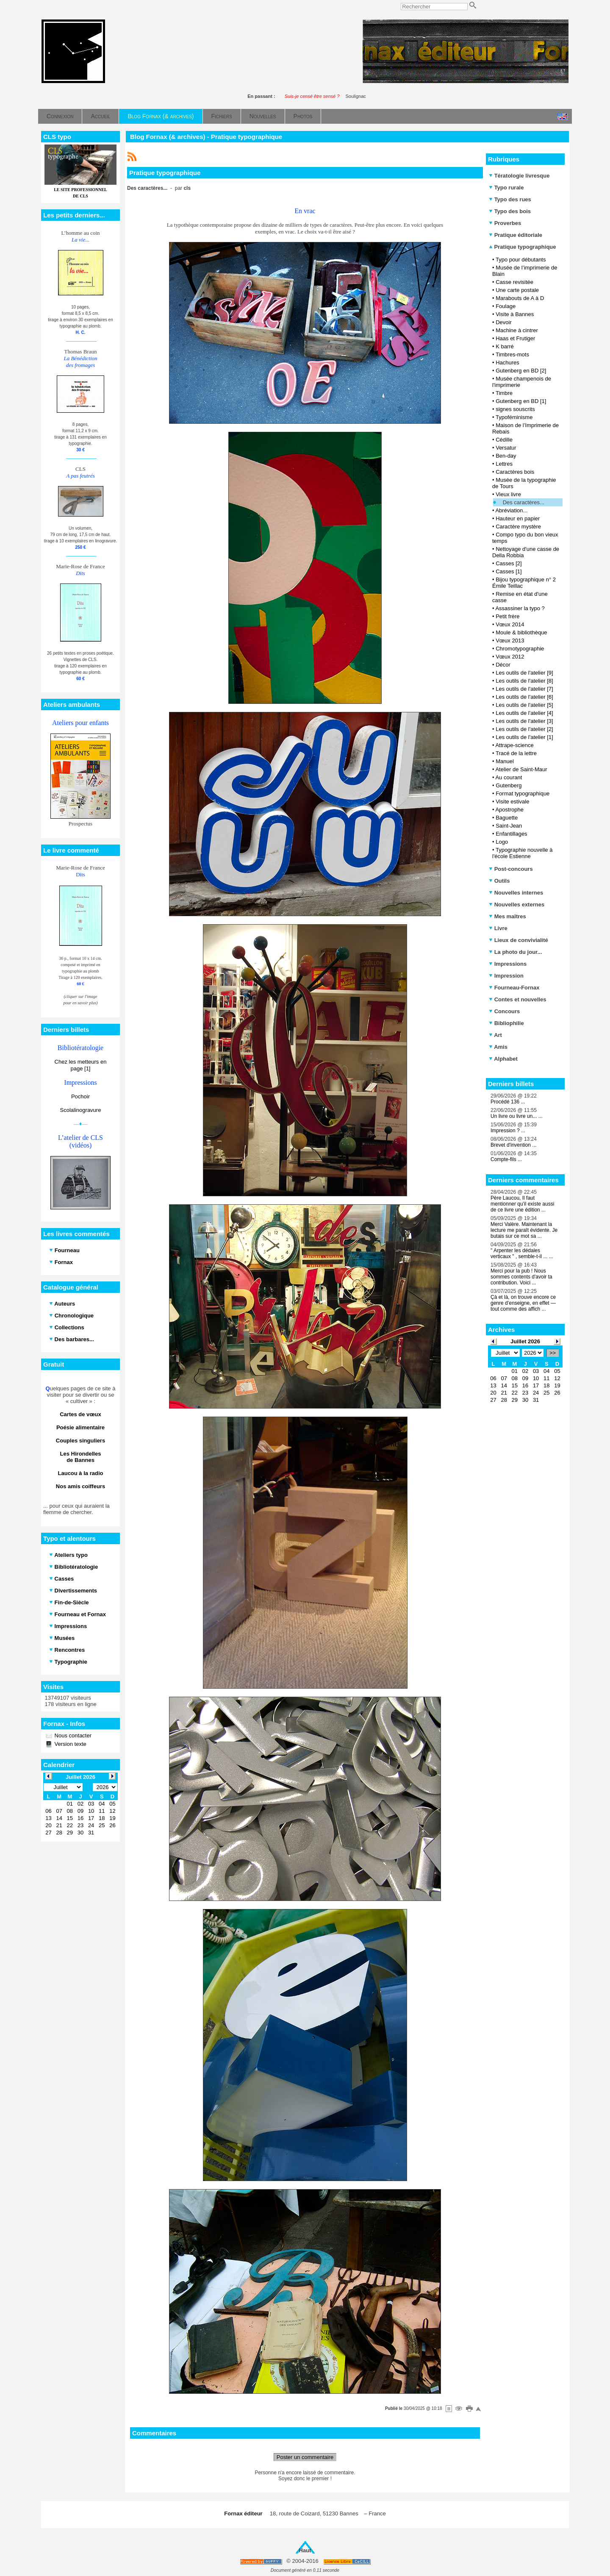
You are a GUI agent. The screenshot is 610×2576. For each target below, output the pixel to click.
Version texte (69, 1744)
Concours (504, 1011)
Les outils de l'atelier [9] (524, 673)
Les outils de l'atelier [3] (524, 721)
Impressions (508, 964)
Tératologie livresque (519, 175)
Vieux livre (508, 494)
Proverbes (505, 223)
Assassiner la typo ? (519, 608)
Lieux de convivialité (518, 940)
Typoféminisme (514, 417)
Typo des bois (510, 211)
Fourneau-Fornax (514, 987)
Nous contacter (72, 1735)
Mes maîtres (507, 916)
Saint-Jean (509, 826)
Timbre (504, 393)
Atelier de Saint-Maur (521, 769)
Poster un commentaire (305, 2457)
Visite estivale (512, 801)
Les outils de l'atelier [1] (524, 737)
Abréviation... (511, 510)
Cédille (504, 439)
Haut (305, 2550)
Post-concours (511, 869)
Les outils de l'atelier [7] (524, 689)
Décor (503, 664)
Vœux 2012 (510, 656)
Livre (498, 928)
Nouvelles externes (516, 904)
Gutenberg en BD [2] (521, 370)
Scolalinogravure (80, 1110)
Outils (499, 881)
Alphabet (503, 1059)
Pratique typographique (522, 247)
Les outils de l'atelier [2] (524, 729)
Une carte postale (517, 290)
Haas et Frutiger (515, 338)
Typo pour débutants (521, 259)
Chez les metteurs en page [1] (81, 1065)
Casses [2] (508, 563)
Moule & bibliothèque (521, 632)
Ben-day (506, 456)
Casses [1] (508, 571)
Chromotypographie (520, 648)
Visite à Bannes (515, 314)
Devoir (504, 322)
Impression (506, 976)
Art (495, 1035)
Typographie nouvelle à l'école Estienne (522, 853)
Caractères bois (515, 472)
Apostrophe (509, 809)
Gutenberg (508, 785)
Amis (498, 1047)
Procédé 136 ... (508, 1102)
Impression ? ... (508, 1131)
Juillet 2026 (525, 1341)
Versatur (506, 448)
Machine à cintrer (517, 330)
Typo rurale (506, 187)
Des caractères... (523, 502)
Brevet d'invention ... (513, 1145)
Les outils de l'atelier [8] (524, 681)
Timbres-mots (512, 354)
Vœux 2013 (510, 640)
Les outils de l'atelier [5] (524, 705)
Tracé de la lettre (516, 753)
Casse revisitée (514, 282)
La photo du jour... (515, 952)
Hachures (507, 362)
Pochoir (80, 1096)
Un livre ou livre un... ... (517, 1116)
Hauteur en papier (518, 518)
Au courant (508, 777)
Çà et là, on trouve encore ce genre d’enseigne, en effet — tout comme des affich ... (523, 1303)
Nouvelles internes (516, 892)
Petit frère (507, 616)
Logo (502, 842)
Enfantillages (511, 834)
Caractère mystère (518, 526)
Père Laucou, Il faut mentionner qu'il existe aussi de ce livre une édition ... (522, 1204)
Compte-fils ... (506, 1159)
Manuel (505, 761)
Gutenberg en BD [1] (521, 401)
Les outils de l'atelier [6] (524, 697)
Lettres (504, 464)
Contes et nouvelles (517, 999)
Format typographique (522, 793)
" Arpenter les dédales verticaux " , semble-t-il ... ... (522, 1253)
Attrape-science (514, 745)
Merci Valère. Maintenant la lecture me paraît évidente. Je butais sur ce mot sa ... (524, 1230)
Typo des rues (510, 199)
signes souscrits (515, 409)
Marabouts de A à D (520, 298)
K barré (505, 346)
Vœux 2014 (510, 624)
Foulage (506, 306)
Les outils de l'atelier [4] (524, 713)
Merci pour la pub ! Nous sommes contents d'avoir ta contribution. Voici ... (521, 1277)
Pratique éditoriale (515, 235)
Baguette (507, 817)
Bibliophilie (506, 1023)
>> (552, 1353)
